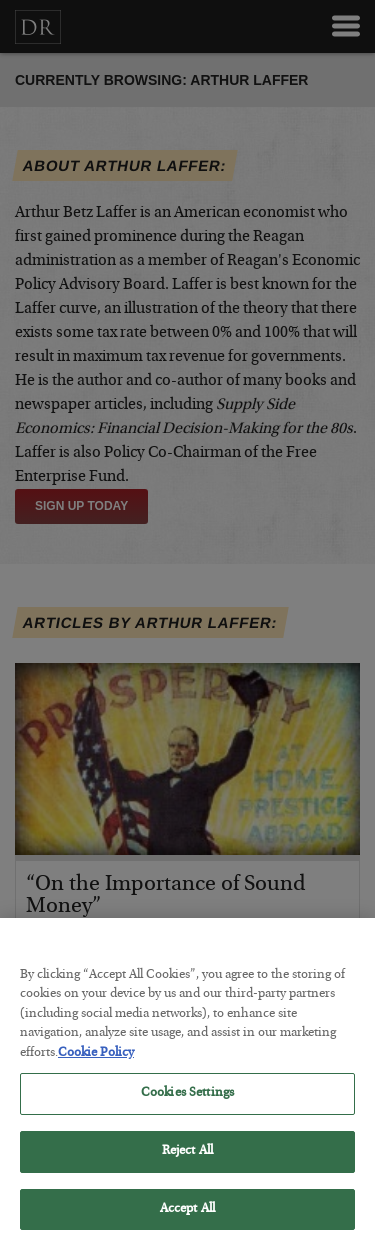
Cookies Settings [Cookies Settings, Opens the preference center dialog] (187, 1101)
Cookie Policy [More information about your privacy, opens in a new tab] (96, 1060)
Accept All (187, 1216)
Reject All (187, 1158)
